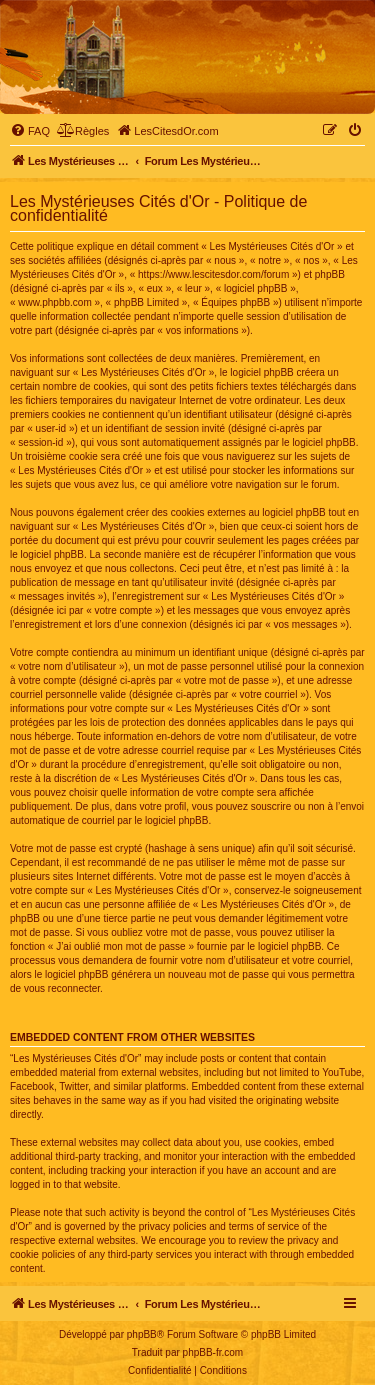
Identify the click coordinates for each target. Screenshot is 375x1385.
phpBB (142, 1334)
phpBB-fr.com (213, 1352)
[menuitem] (30, 131)
